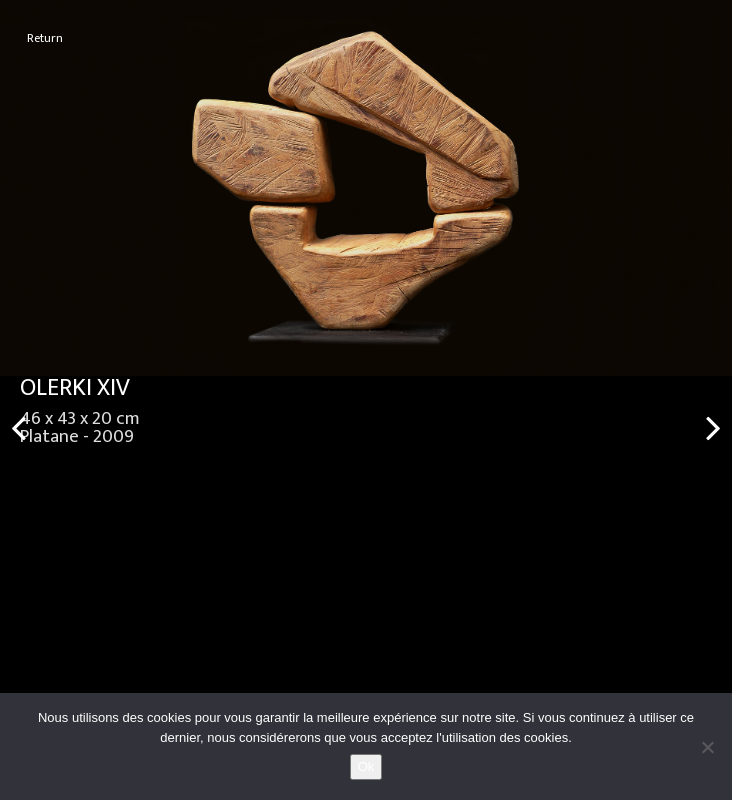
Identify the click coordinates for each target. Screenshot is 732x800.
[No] (707, 747)
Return (45, 38)
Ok (366, 766)
